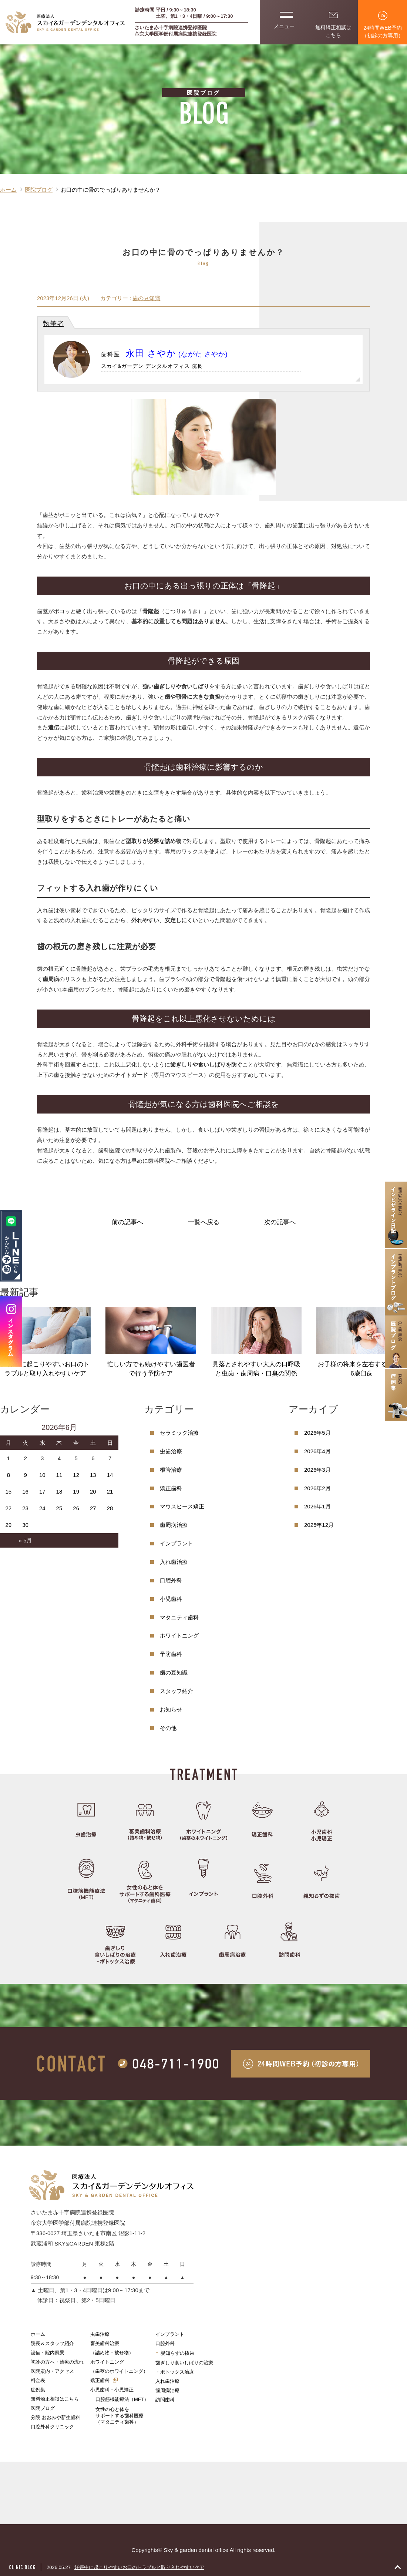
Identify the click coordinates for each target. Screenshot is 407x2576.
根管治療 (171, 1470)
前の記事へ (127, 1222)
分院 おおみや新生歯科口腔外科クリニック (55, 2422)
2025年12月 (319, 1525)
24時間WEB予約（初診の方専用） (382, 24)
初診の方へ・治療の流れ (57, 2362)
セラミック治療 (179, 1433)
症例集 (38, 2389)
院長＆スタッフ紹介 (52, 2343)
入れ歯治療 (174, 1562)
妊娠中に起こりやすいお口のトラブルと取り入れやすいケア (139, 2567)
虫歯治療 (171, 1451)
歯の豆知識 (146, 298)
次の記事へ (280, 1222)
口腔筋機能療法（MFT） (122, 2399)
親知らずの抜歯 (177, 2353)
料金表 (38, 2380)
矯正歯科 (171, 1488)
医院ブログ (43, 2408)
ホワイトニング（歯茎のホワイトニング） (119, 2366)
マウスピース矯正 (182, 1506)
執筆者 (53, 324)
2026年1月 (317, 1506)
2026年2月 (317, 1488)
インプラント (176, 1543)
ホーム (38, 2334)
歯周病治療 (174, 1525)
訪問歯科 (165, 2399)
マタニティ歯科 (179, 1617)
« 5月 (25, 1540)
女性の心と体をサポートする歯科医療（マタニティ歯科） (119, 2416)
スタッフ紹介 (176, 1691)
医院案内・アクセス (52, 2371)
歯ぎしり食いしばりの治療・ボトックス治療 (184, 2367)
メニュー (284, 20)
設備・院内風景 (47, 2352)
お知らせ (171, 1709)
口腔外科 (171, 1580)
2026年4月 (317, 1451)
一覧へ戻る (203, 1222)
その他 (168, 1728)
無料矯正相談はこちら (333, 24)
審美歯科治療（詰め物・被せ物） (112, 2348)
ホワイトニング (179, 1635)
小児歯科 (171, 1599)
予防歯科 (171, 1654)
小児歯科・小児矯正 (112, 2389)
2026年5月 (317, 1433)
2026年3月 (317, 1470)
